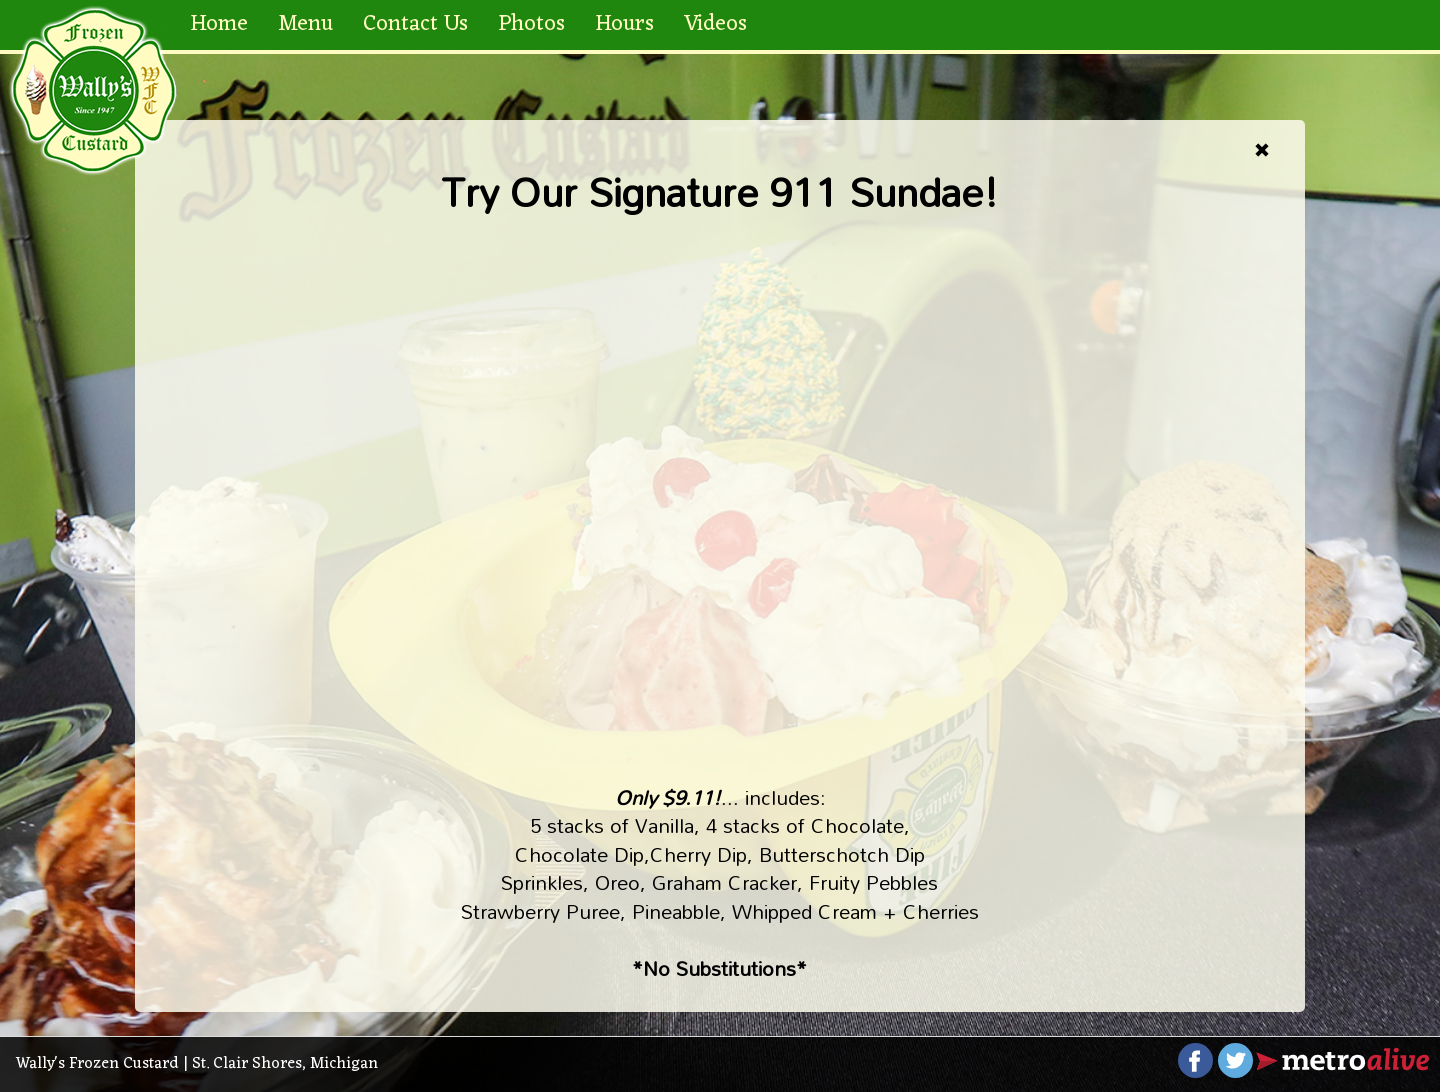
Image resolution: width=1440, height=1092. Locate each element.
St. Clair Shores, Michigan (285, 1064)
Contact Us (415, 24)
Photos (531, 24)
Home (219, 24)
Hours (624, 24)
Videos (715, 24)
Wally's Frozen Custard (97, 1064)
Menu (305, 24)
